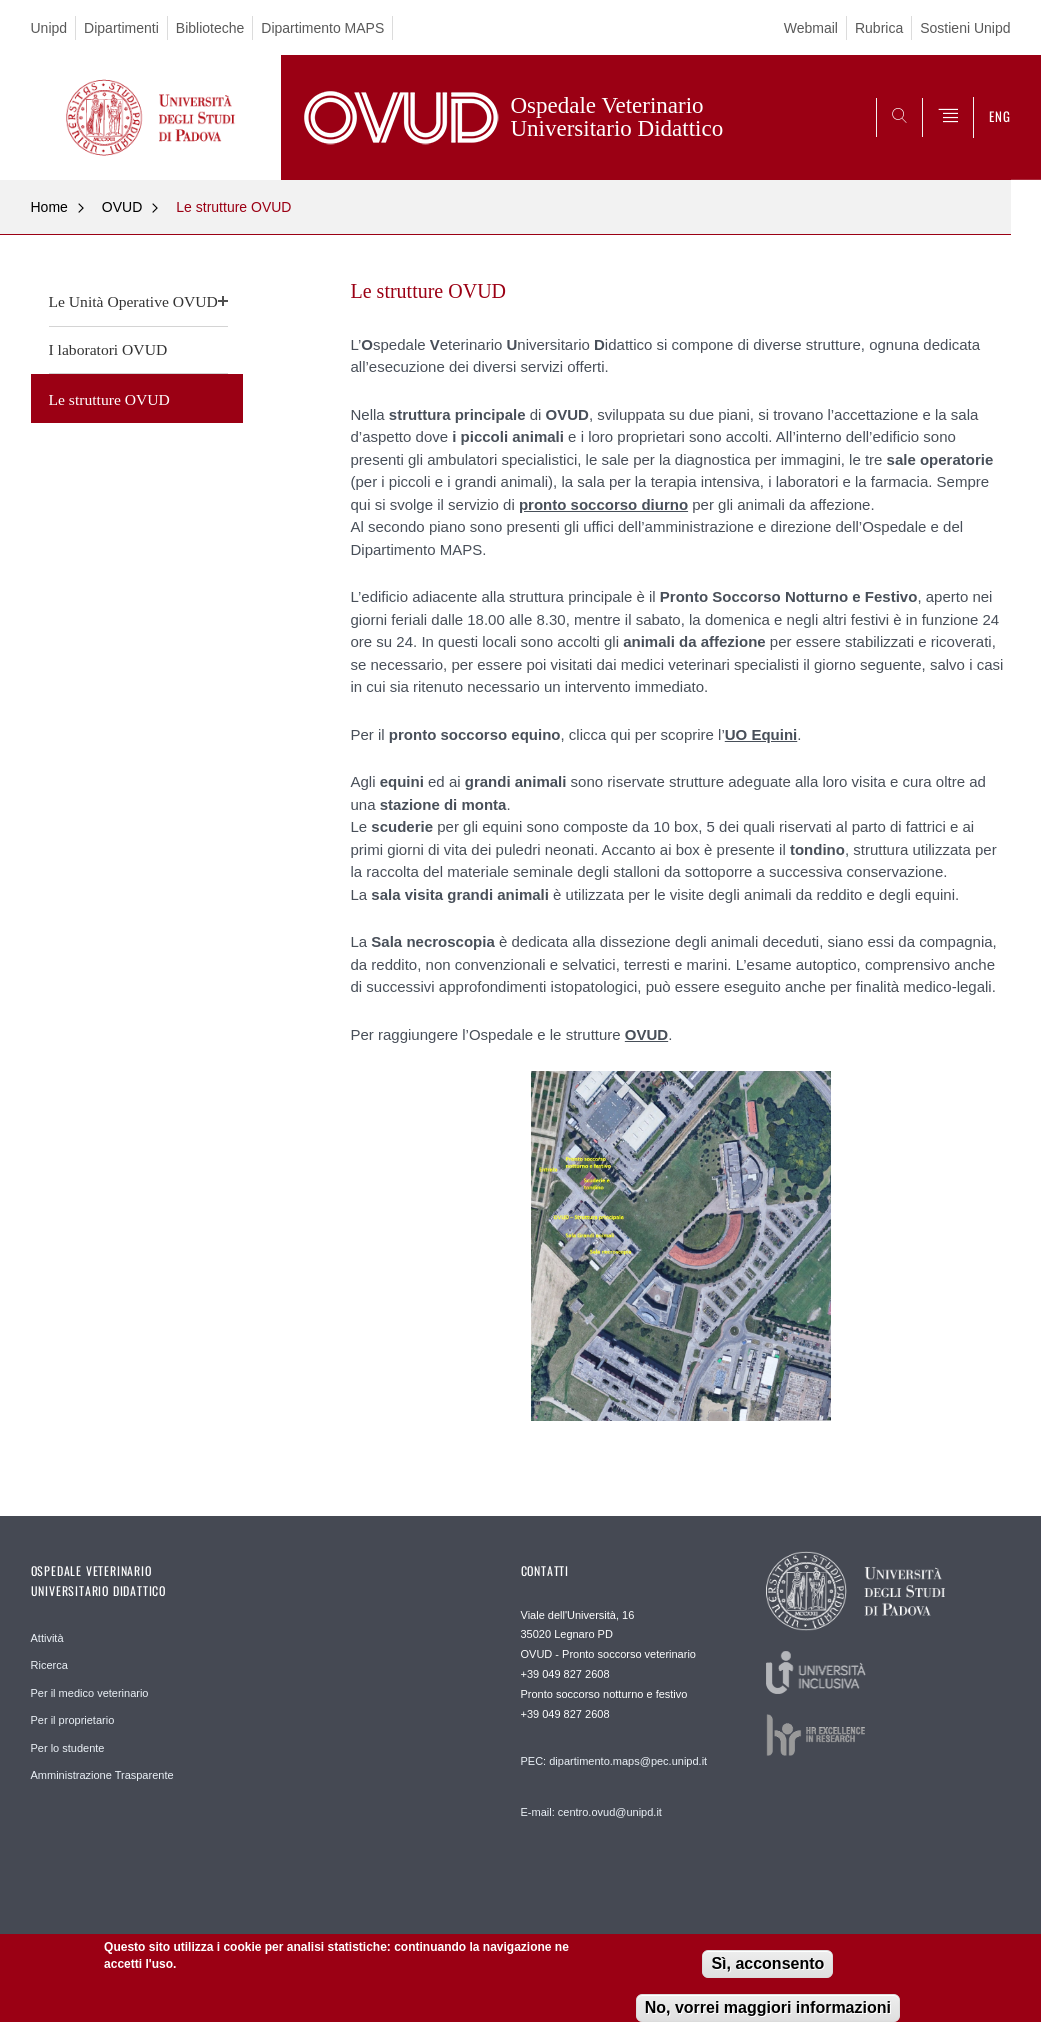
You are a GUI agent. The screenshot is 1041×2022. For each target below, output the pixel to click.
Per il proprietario (73, 1720)
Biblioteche (210, 28)
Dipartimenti (121, 28)
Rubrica (879, 28)
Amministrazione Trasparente (102, 1775)
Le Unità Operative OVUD (133, 301)
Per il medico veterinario (90, 1693)
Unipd (49, 28)
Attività (47, 1638)
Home (49, 207)
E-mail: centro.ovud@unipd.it (591, 1812)
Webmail (811, 28)
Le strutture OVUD (233, 207)
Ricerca (49, 1665)
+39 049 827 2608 (565, 1674)
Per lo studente (68, 1748)
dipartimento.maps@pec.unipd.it (628, 1761)
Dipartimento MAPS (322, 28)
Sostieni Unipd (965, 28)
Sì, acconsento (767, 1965)
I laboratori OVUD (108, 349)
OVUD (122, 207)
